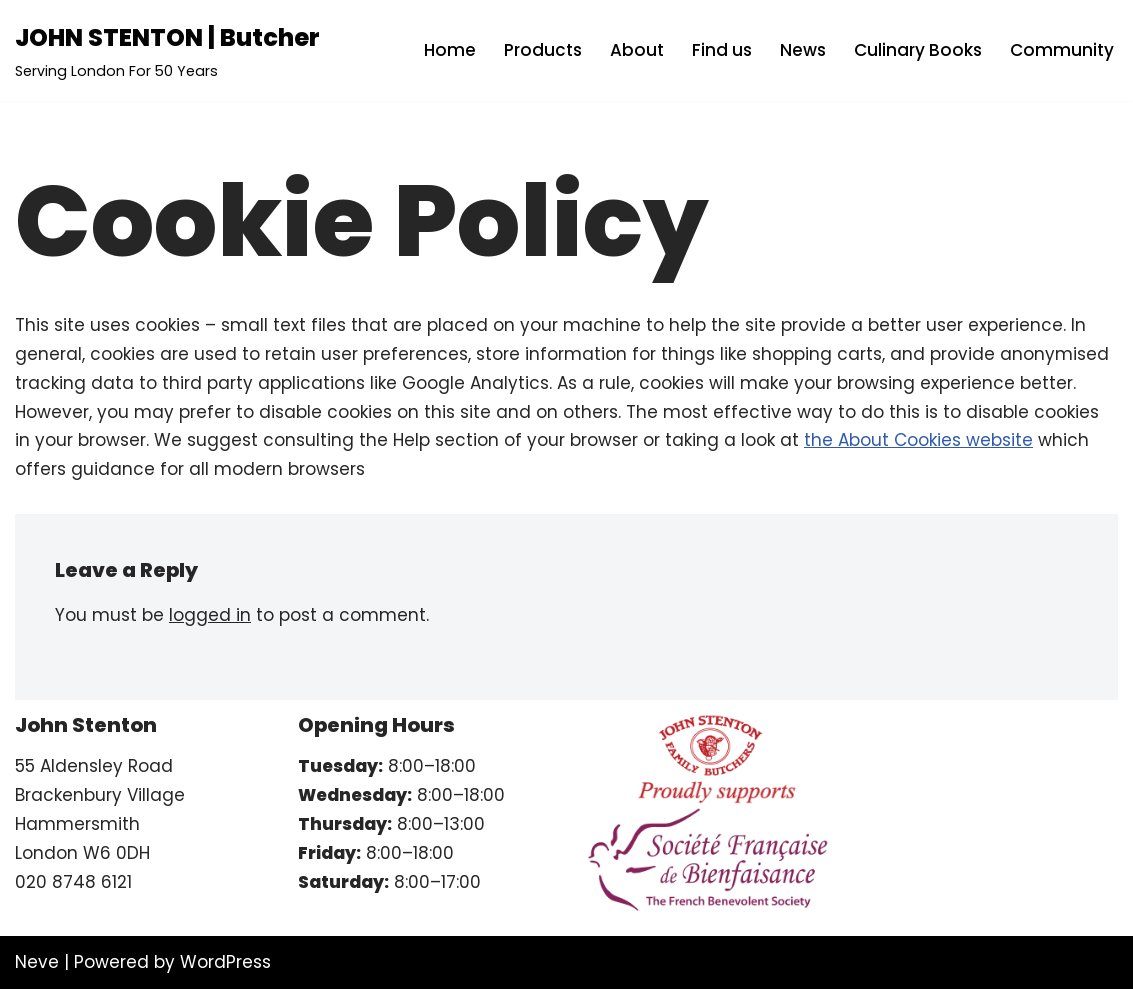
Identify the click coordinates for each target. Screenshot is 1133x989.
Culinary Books (918, 50)
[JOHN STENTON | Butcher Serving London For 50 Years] (167, 50)
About (637, 50)
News (803, 50)
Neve (37, 962)
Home (450, 50)
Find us (722, 50)
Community (1062, 50)
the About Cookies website (918, 440)
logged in (210, 615)
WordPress (225, 962)
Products (543, 50)
